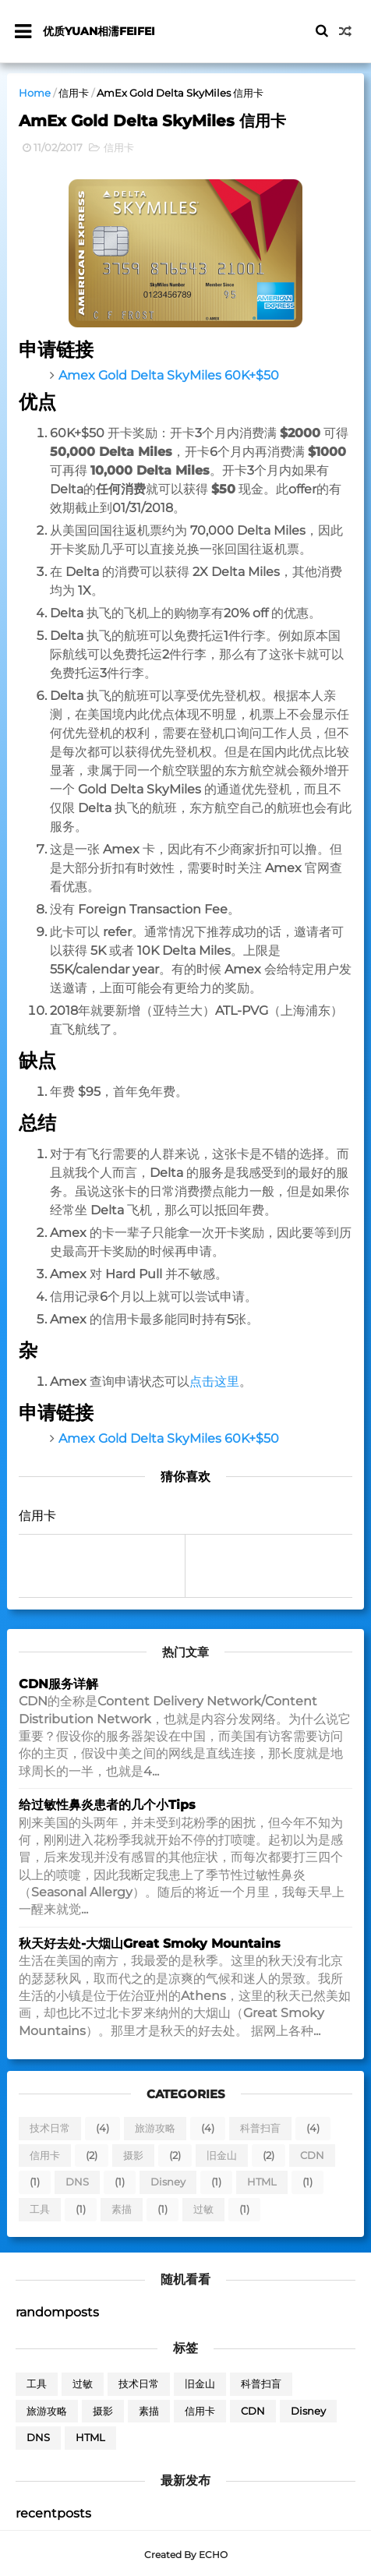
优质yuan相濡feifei (100, 31)
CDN (312, 2156)
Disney (168, 2184)
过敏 (203, 2210)
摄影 (133, 2156)
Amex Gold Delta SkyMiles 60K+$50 (168, 376)
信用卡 (73, 93)
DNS (77, 2184)
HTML (262, 2184)
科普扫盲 (260, 2130)
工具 (40, 2210)
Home (35, 93)
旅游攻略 (155, 2130)
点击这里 (214, 1383)
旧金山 (222, 2156)
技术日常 (50, 2130)
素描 (121, 2210)
